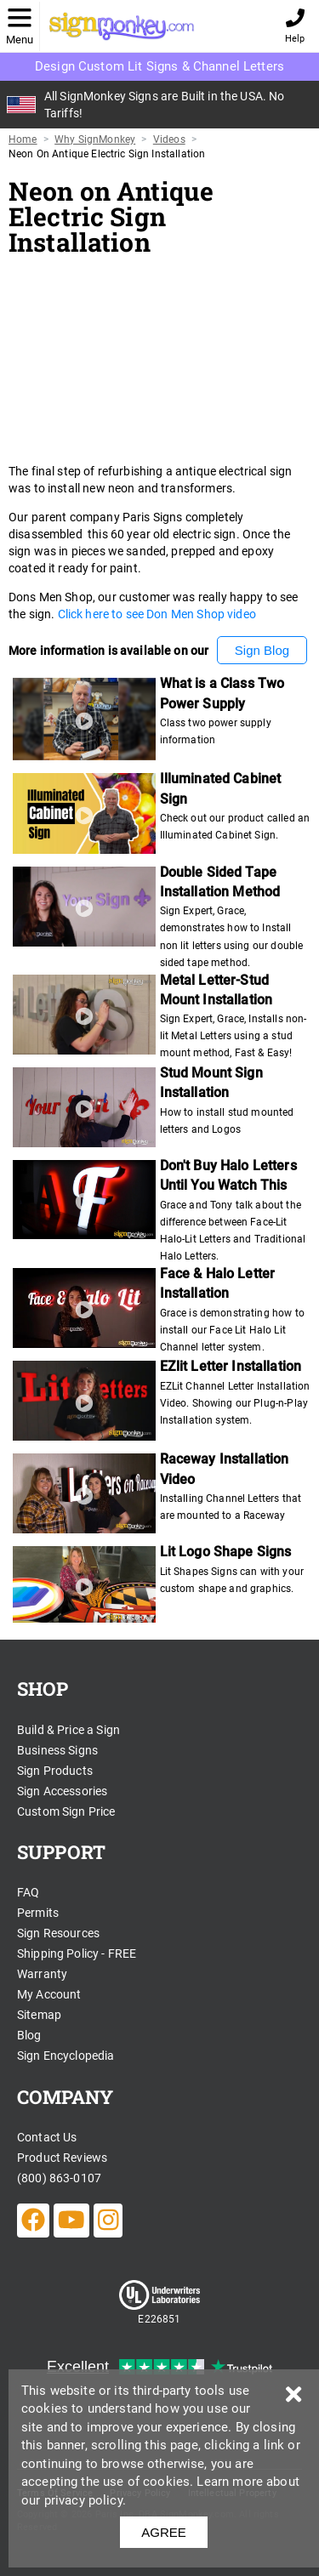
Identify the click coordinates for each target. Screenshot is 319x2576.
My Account (49, 1994)
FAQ (28, 1892)
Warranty (42, 1974)
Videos (169, 139)
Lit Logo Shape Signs (226, 1552)
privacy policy (83, 2500)
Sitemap (39, 2015)
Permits (38, 1912)
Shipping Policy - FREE (76, 1953)
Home (23, 139)
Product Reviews (62, 2157)
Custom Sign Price (66, 1811)
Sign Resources (58, 1933)
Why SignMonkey (94, 139)
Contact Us (47, 2137)
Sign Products (55, 1770)
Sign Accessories (62, 1791)
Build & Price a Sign (68, 1730)
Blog (29, 2035)
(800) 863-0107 (59, 2178)
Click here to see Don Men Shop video (157, 614)
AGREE (163, 2532)
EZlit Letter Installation (231, 1366)
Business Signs (57, 1750)
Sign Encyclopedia (66, 2055)
